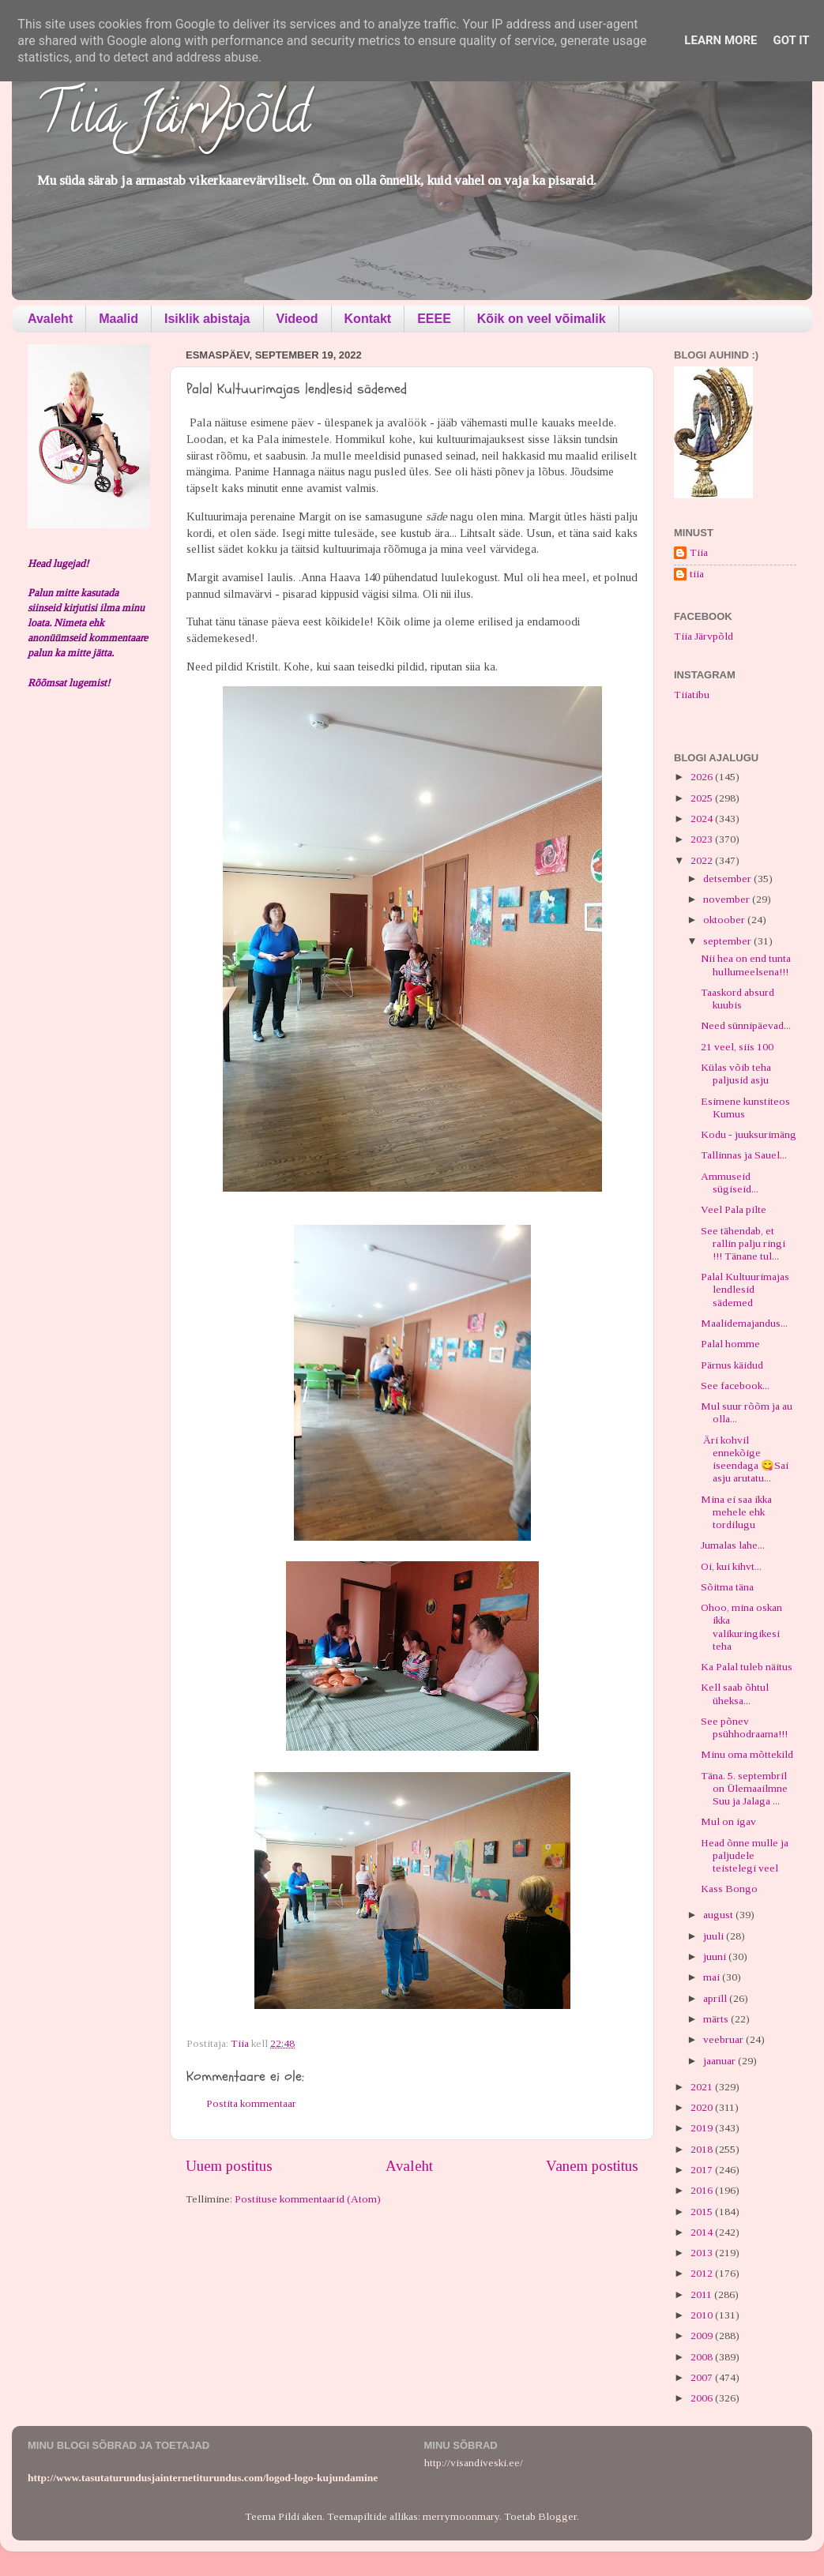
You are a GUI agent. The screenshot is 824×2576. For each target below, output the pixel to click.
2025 (702, 798)
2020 (702, 2107)
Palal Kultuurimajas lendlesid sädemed (745, 1289)
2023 (702, 839)
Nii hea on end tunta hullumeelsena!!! (746, 964)
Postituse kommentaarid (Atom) (308, 2199)
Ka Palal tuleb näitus (746, 1667)
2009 (702, 2335)
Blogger (557, 2516)
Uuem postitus (229, 2165)
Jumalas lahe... (733, 1545)
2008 (702, 2357)
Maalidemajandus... (744, 1323)
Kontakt (368, 318)
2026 (702, 777)
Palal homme (730, 1344)
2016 (702, 2190)
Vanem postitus (592, 2165)
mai (712, 1977)
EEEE (434, 318)
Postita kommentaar (251, 2103)
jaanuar (720, 2061)
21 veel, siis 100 (737, 1047)
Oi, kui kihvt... (731, 1566)
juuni (715, 1956)
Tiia (699, 552)
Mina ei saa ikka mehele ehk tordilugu (736, 1511)
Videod (297, 318)
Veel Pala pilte (733, 1209)
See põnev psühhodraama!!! (744, 1727)
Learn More (720, 40)
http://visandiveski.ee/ (473, 2463)
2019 (702, 2128)
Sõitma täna (727, 1587)
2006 (702, 2398)
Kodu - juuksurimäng (748, 1134)
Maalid (118, 318)
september (728, 941)
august (719, 1915)
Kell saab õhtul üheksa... (735, 1693)
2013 (702, 2253)
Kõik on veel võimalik (541, 318)
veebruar (724, 2039)
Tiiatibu (691, 694)
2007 (702, 2377)
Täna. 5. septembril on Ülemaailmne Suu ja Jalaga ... (744, 1788)
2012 (702, 2273)
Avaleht (50, 318)
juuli (714, 1936)
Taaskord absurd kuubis (737, 998)
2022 (702, 860)
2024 (702, 818)
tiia (697, 574)
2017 (702, 2170)
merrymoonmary (461, 2516)
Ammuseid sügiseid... (729, 1182)
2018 (702, 2149)
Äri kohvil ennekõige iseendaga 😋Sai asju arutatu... (744, 1459)
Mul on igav (728, 1821)
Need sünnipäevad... (746, 1025)
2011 (702, 2294)
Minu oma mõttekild (747, 1754)
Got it (791, 40)
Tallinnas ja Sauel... (744, 1155)
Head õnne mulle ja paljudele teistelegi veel (744, 1855)
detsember (728, 878)
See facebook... (735, 1385)
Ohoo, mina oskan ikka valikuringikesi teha (741, 1627)
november (727, 899)
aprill (716, 1998)
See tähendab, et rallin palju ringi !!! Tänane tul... (743, 1243)
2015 (702, 2211)
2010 (702, 2315)
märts (717, 2019)
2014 (702, 2232)
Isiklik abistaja (207, 318)
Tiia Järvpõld (173, 119)
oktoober (725, 920)
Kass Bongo (729, 1888)
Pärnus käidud (732, 1365)
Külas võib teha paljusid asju (736, 1073)
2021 (702, 2087)
